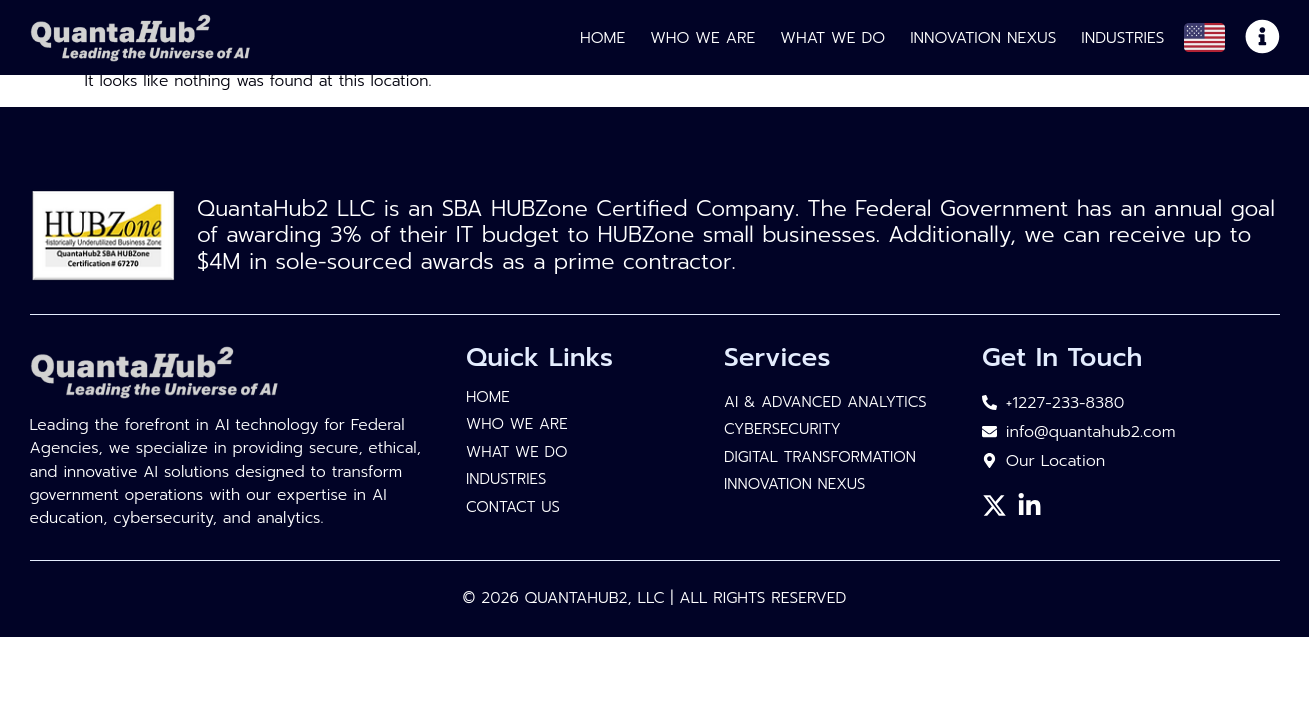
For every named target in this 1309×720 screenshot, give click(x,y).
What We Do (832, 38)
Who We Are (702, 38)
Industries (1122, 38)
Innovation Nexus (983, 38)
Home (602, 38)
